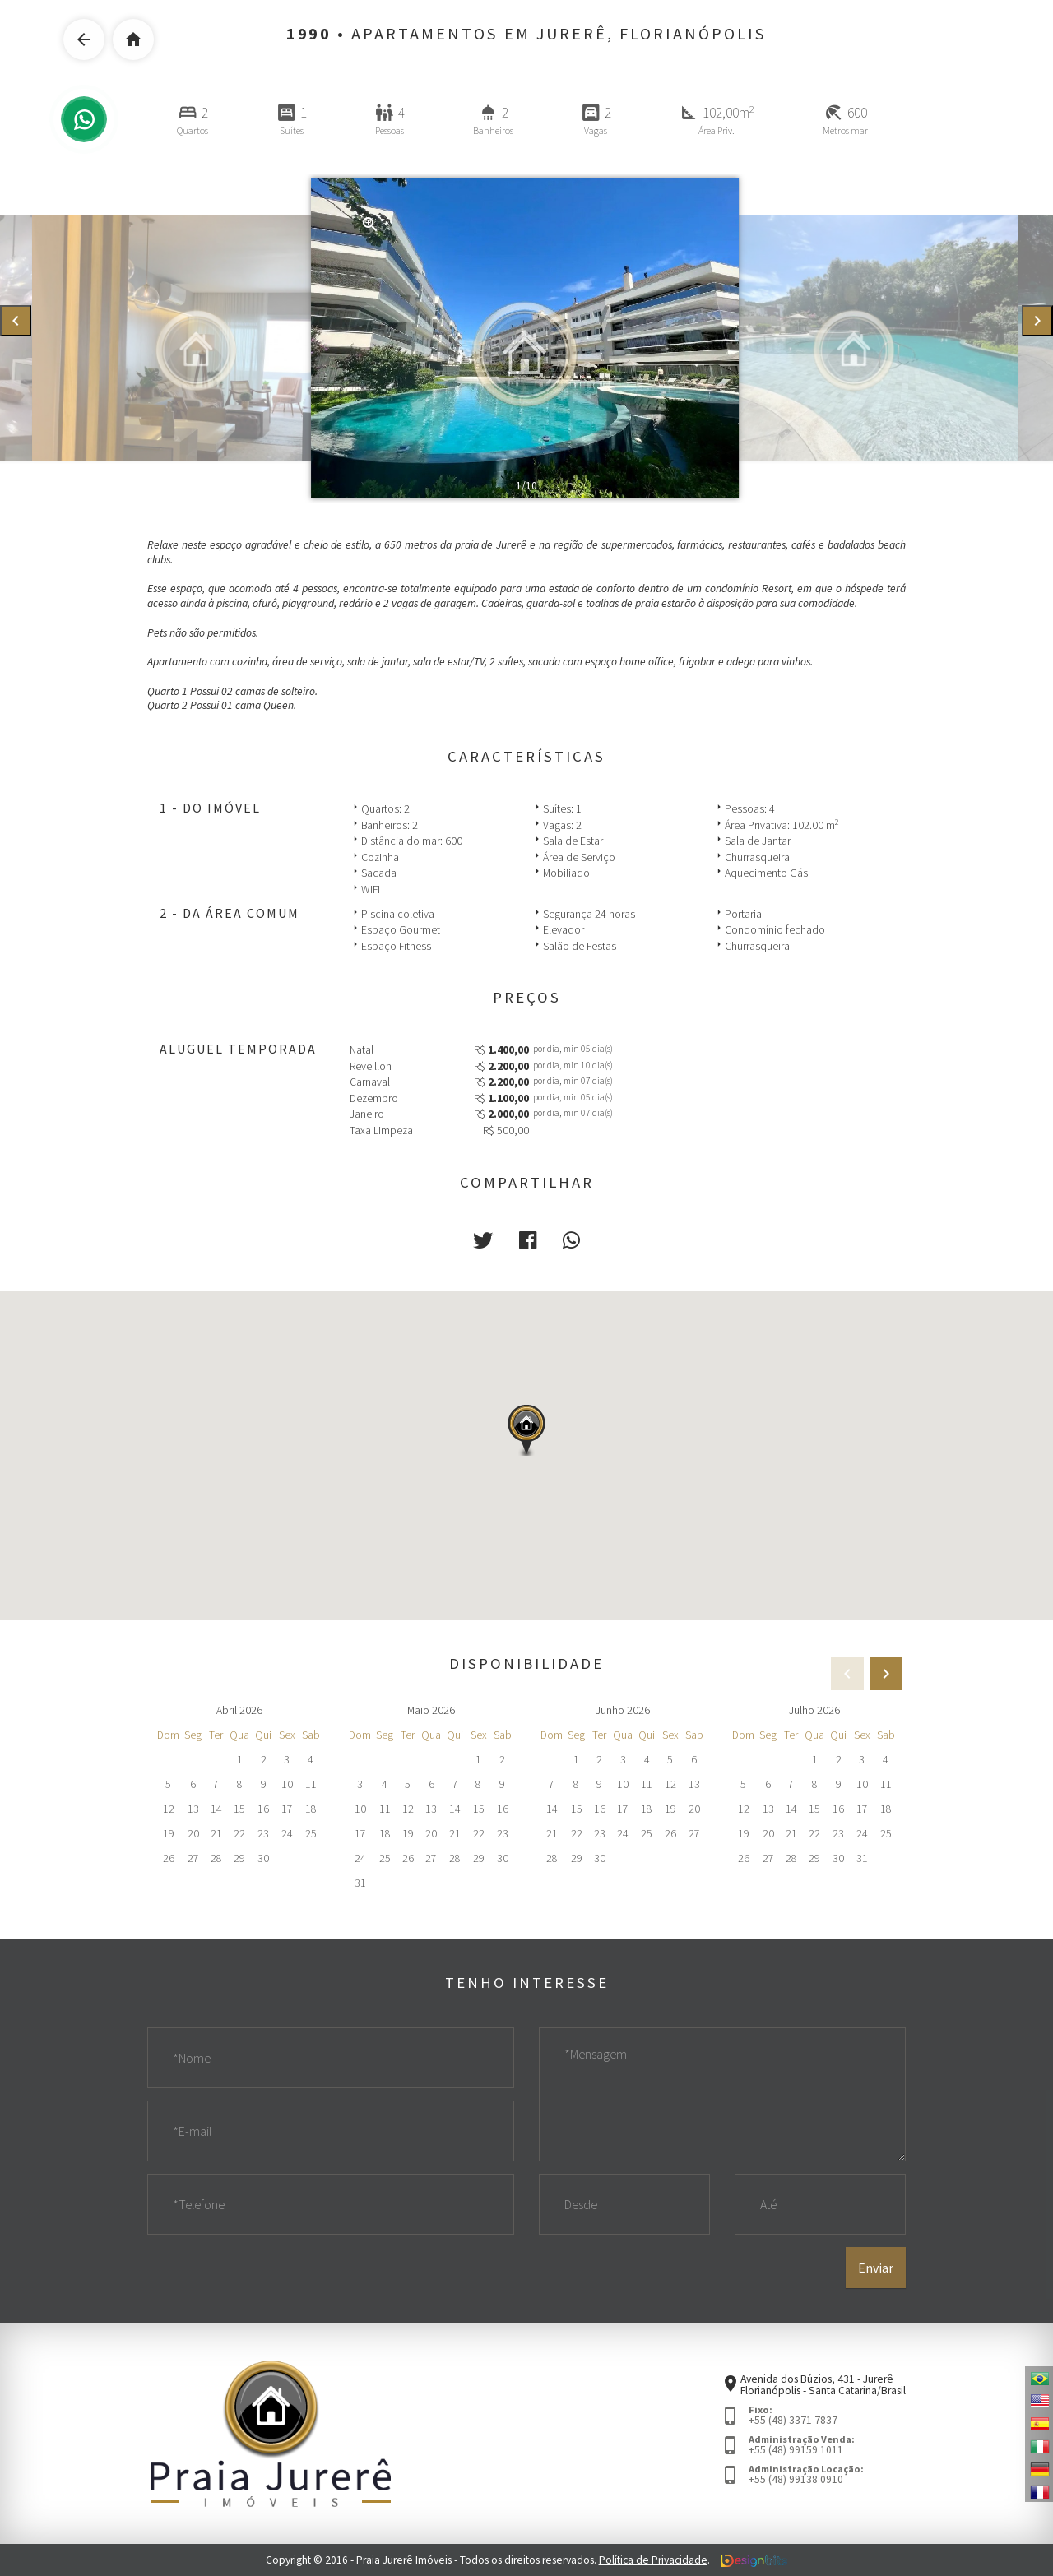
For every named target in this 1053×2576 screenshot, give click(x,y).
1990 (309, 33)
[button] (483, 1240)
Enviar (875, 2267)
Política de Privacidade (653, 2560)
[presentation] (15, 321)
